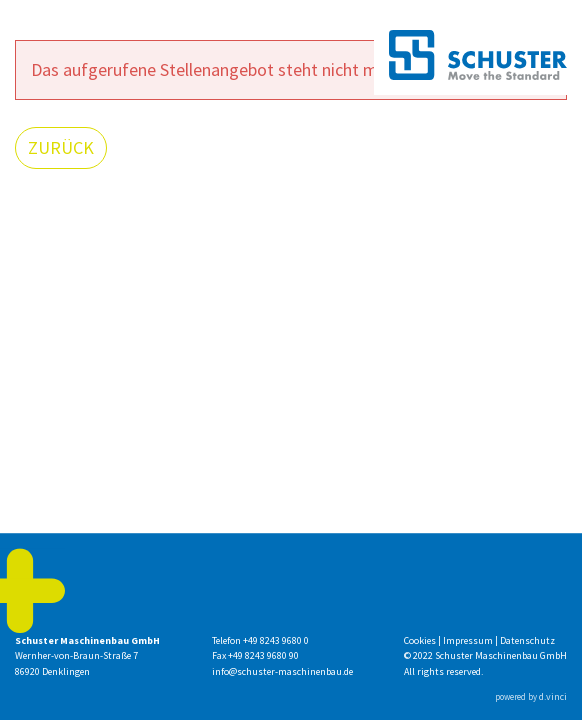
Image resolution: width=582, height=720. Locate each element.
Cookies (421, 640)
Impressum (469, 640)
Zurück (61, 147)
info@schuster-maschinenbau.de (282, 671)
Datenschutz (527, 640)
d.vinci (553, 697)
